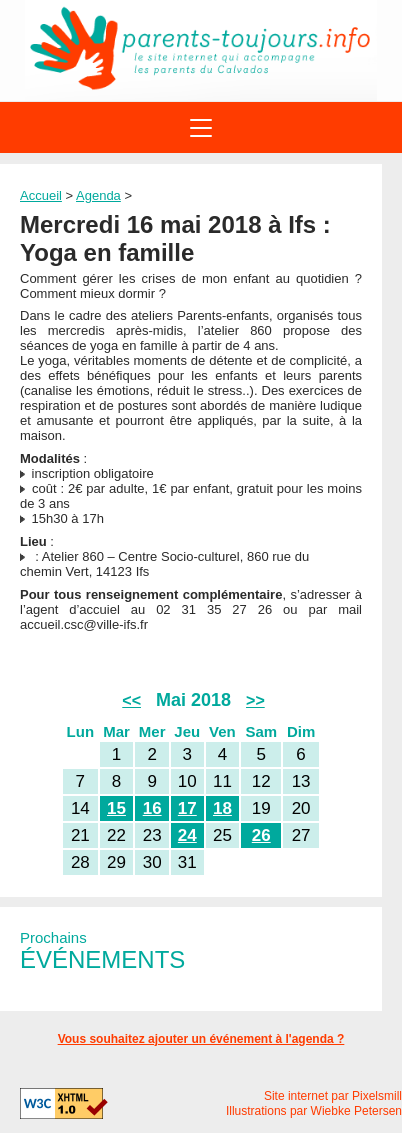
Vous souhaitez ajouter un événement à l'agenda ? (201, 1039)
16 (152, 808)
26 (261, 835)
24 (187, 835)
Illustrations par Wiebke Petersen (314, 1111)
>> (255, 700)
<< (131, 700)
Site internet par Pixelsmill (333, 1096)
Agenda (98, 195)
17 (187, 808)
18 (222, 808)
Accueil (41, 195)
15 (116, 808)
